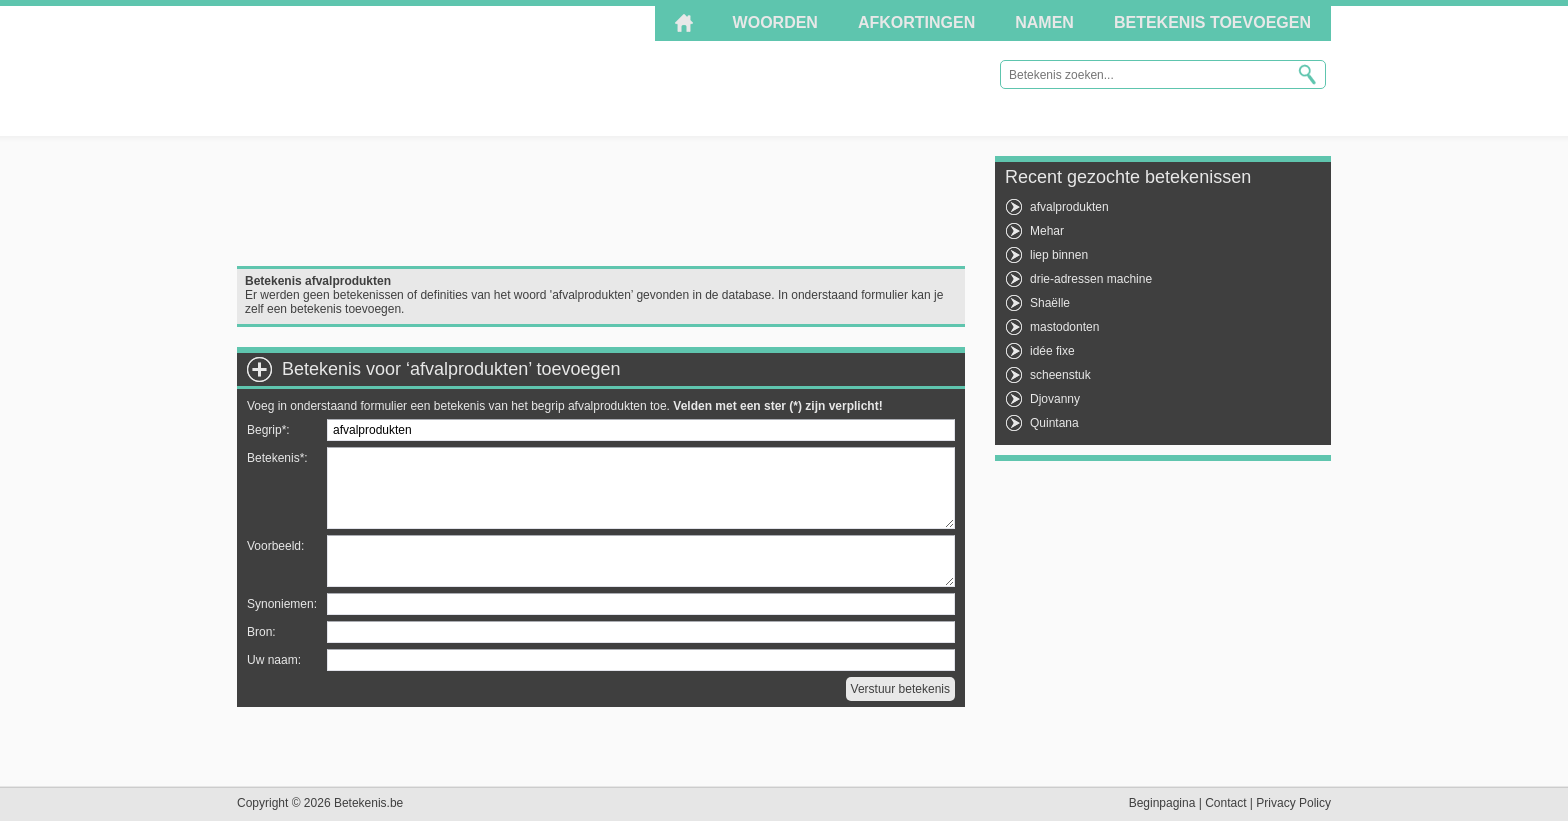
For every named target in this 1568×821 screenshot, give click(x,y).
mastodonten (1064, 327)
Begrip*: (268, 430)
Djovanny (1055, 399)
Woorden (775, 22)
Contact (1225, 803)
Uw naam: (274, 660)
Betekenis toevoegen (1212, 22)
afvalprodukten (1069, 207)
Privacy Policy (1293, 803)
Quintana (1054, 423)
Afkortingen (916, 22)
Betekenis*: (277, 458)
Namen (1044, 22)
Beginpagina (1162, 803)
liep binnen (1059, 255)
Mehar (1047, 231)
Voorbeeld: (275, 546)
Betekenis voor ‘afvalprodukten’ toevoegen (451, 369)
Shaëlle (1050, 303)
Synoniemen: (282, 604)
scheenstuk (1060, 375)
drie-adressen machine (1091, 279)
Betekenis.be (416, 70)
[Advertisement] (601, 201)
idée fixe (1052, 351)
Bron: (261, 632)
